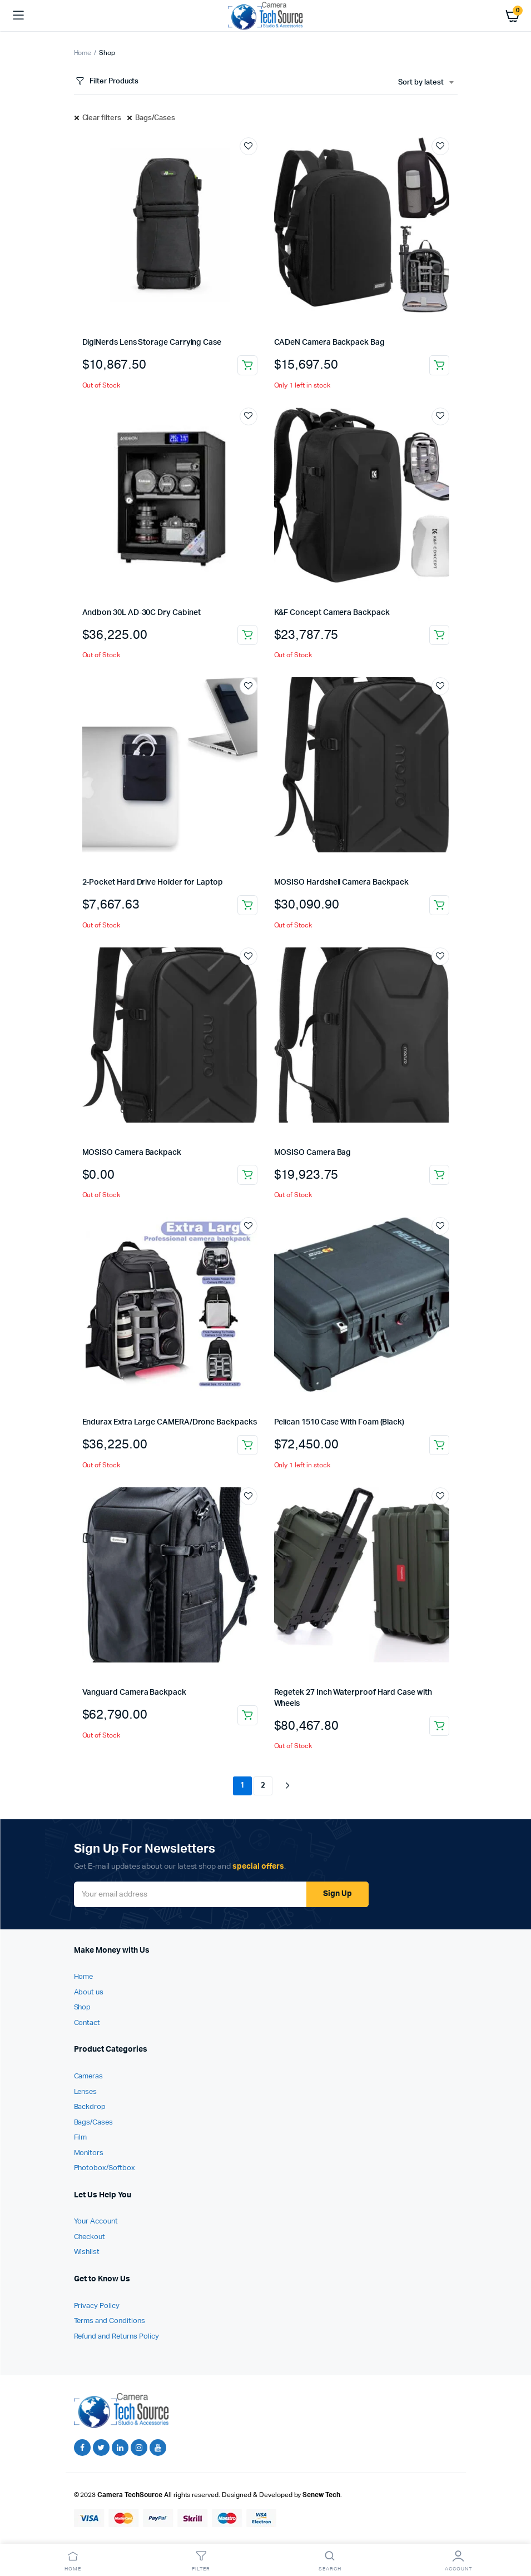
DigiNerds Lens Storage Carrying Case (151, 342)
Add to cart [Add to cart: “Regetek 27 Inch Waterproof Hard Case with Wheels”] (439, 1726)
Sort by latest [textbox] (421, 82)
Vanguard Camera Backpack (134, 1692)
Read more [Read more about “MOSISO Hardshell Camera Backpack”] (439, 905)
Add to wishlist (248, 146)
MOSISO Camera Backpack (131, 1153)
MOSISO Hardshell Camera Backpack (341, 882)
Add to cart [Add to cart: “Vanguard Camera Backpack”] (247, 1715)
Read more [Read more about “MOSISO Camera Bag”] (439, 1175)
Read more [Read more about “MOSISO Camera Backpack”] (247, 1175)
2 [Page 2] (263, 1785)
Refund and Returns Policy (116, 2336)
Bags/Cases (155, 118)
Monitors (89, 2153)
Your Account (96, 2221)
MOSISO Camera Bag (312, 1153)
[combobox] (426, 83)
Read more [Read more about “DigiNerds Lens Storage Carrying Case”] (247, 365)
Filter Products (106, 81)
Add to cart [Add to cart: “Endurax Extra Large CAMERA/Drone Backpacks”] (247, 1445)
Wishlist (87, 2252)
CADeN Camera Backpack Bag (329, 342)
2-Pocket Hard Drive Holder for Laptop (152, 882)
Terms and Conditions (109, 2321)
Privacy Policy (97, 2306)
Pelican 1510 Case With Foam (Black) (339, 1422)
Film (80, 2137)
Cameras (88, 2076)
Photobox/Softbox (105, 2168)
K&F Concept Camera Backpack (332, 613)
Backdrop (90, 2107)
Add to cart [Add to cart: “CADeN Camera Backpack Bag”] (439, 365)
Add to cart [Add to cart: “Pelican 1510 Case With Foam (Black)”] (439, 1445)
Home (83, 53)
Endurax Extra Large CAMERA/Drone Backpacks (169, 1422)
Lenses (85, 2092)
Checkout (90, 2237)
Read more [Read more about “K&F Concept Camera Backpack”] (439, 635)
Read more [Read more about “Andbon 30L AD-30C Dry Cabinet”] (247, 635)
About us (89, 1992)
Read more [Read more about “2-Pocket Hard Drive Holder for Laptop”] (247, 905)
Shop (82, 2007)
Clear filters (102, 118)
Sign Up (337, 1894)
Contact (87, 2023)
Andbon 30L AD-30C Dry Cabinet (141, 613)
